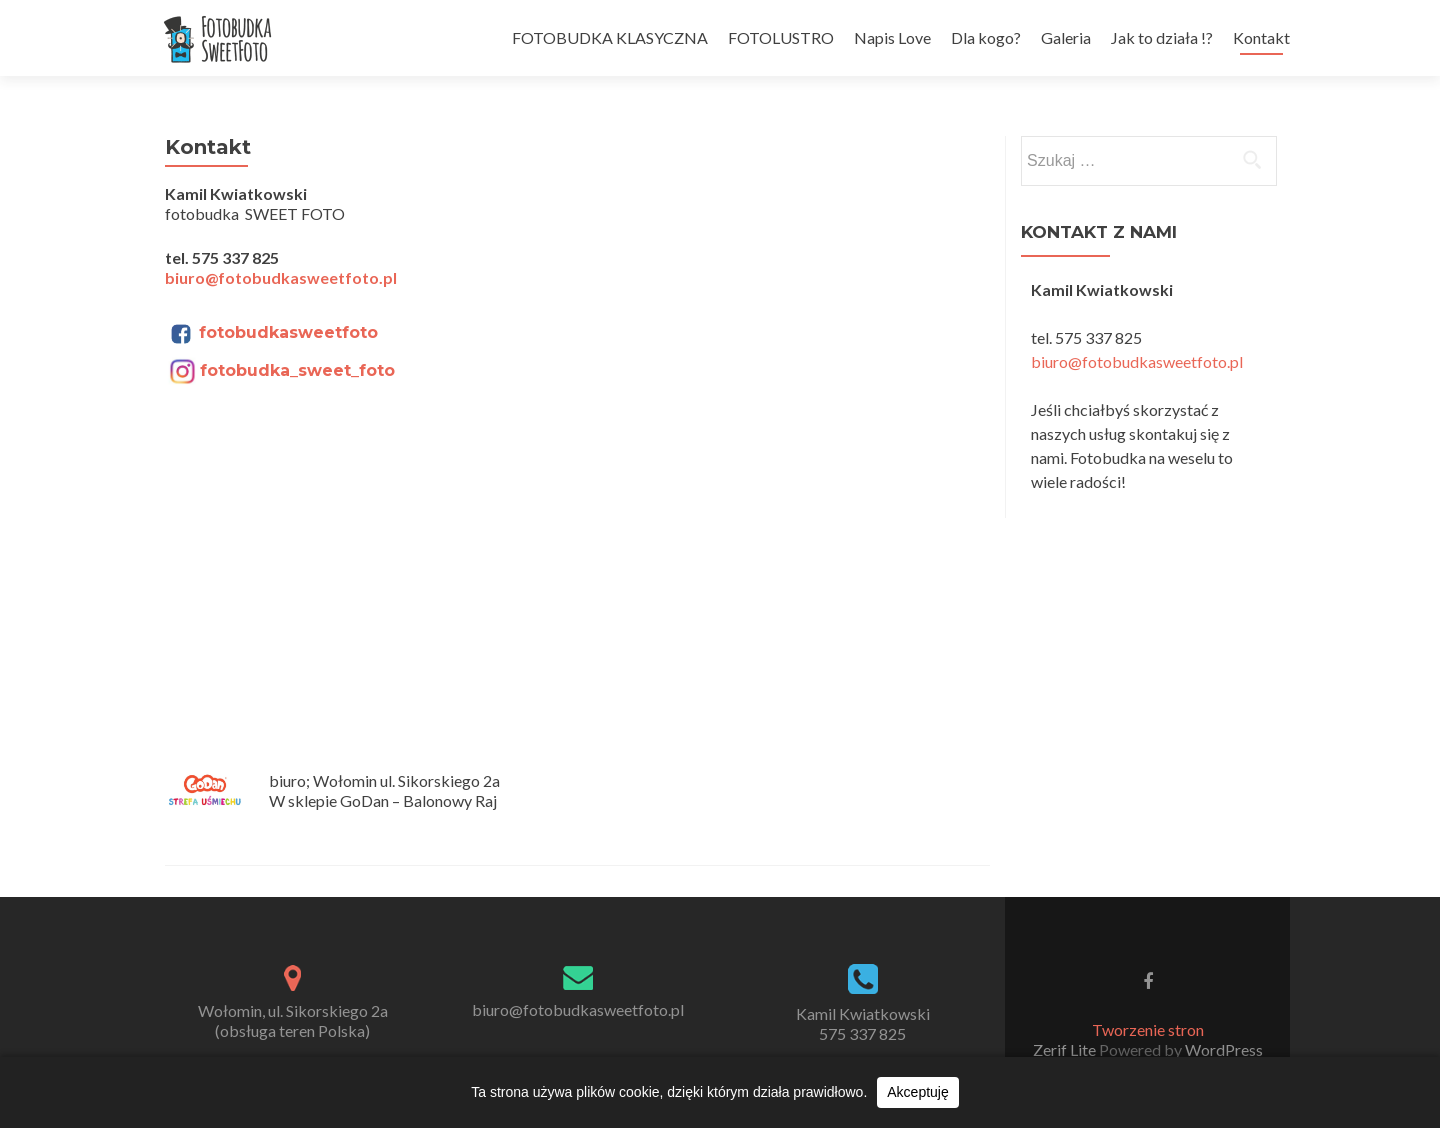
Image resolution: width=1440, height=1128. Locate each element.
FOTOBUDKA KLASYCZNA (610, 37)
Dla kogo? (986, 37)
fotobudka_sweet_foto (297, 370)
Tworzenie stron (1148, 1029)
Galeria (1066, 37)
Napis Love (892, 37)
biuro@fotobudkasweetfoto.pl (281, 277)
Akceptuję (917, 1092)
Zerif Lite (1066, 1049)
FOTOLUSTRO (781, 37)
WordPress (1222, 1049)
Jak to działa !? (1162, 37)
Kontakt (1261, 37)
